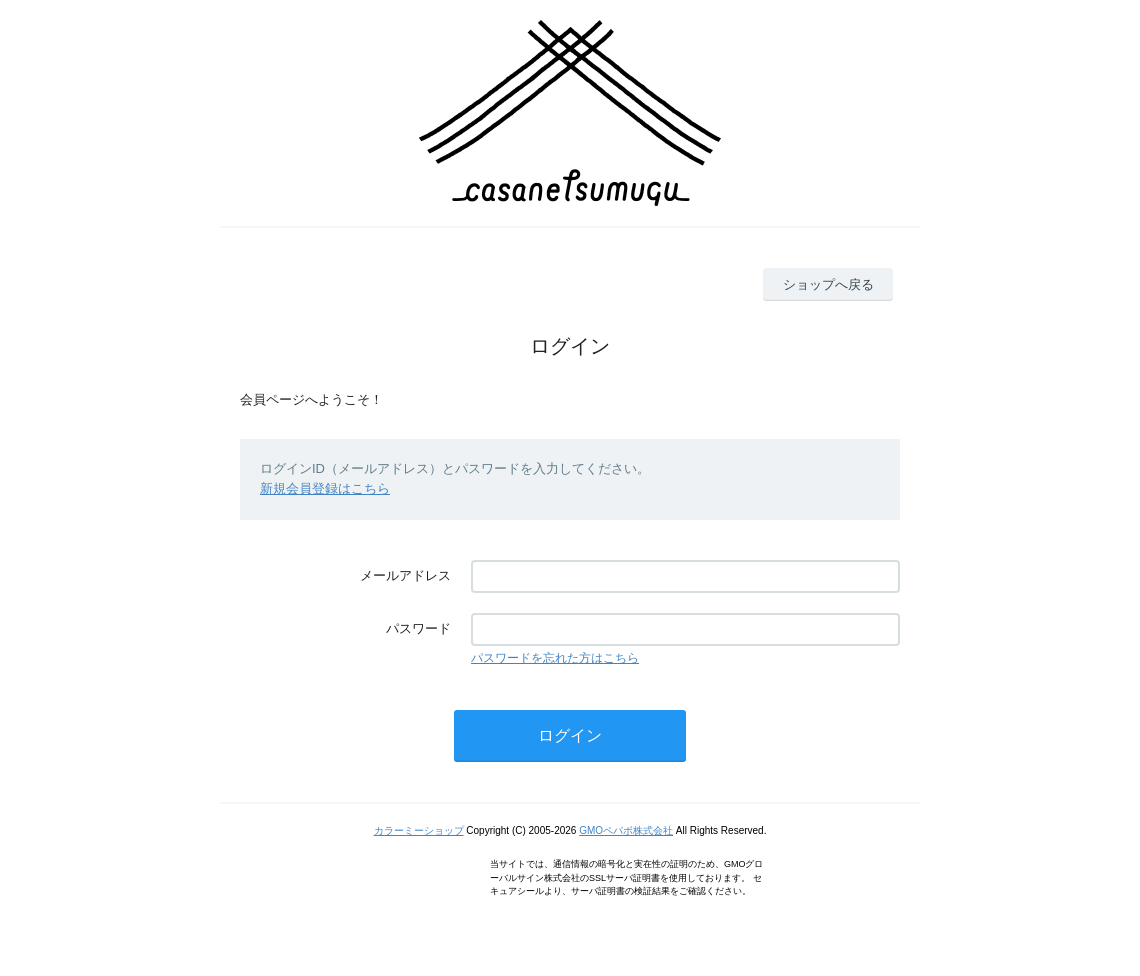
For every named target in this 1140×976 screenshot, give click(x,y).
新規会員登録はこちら (325, 488)
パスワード (418, 628)
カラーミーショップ (419, 830)
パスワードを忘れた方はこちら (555, 658)
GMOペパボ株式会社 (626, 830)
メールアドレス (405, 575)
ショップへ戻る (828, 284)
